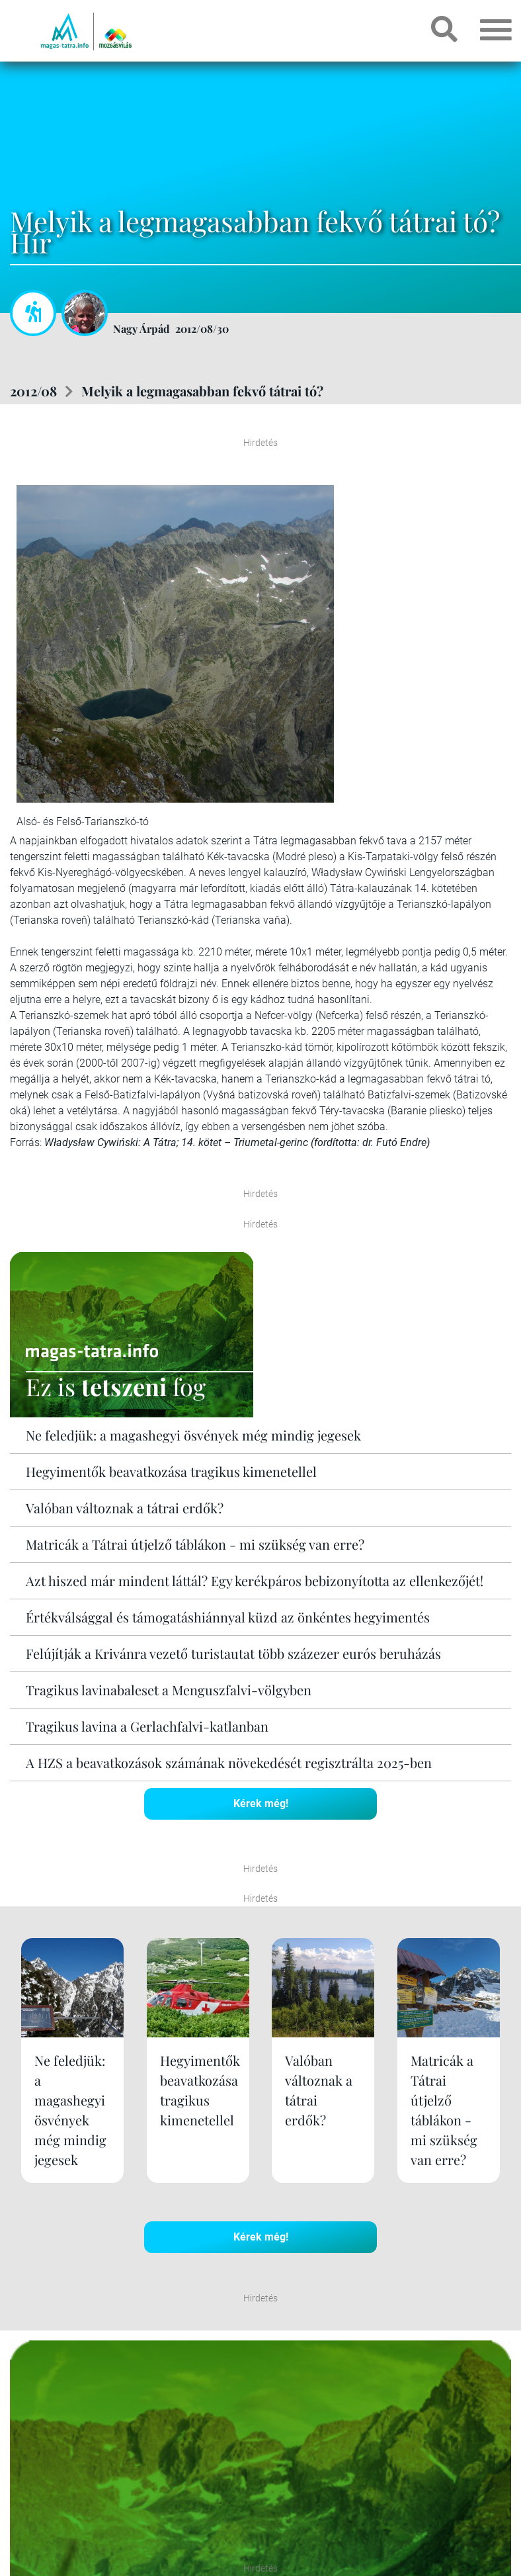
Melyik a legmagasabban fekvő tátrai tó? (202, 391)
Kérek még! (260, 1803)
